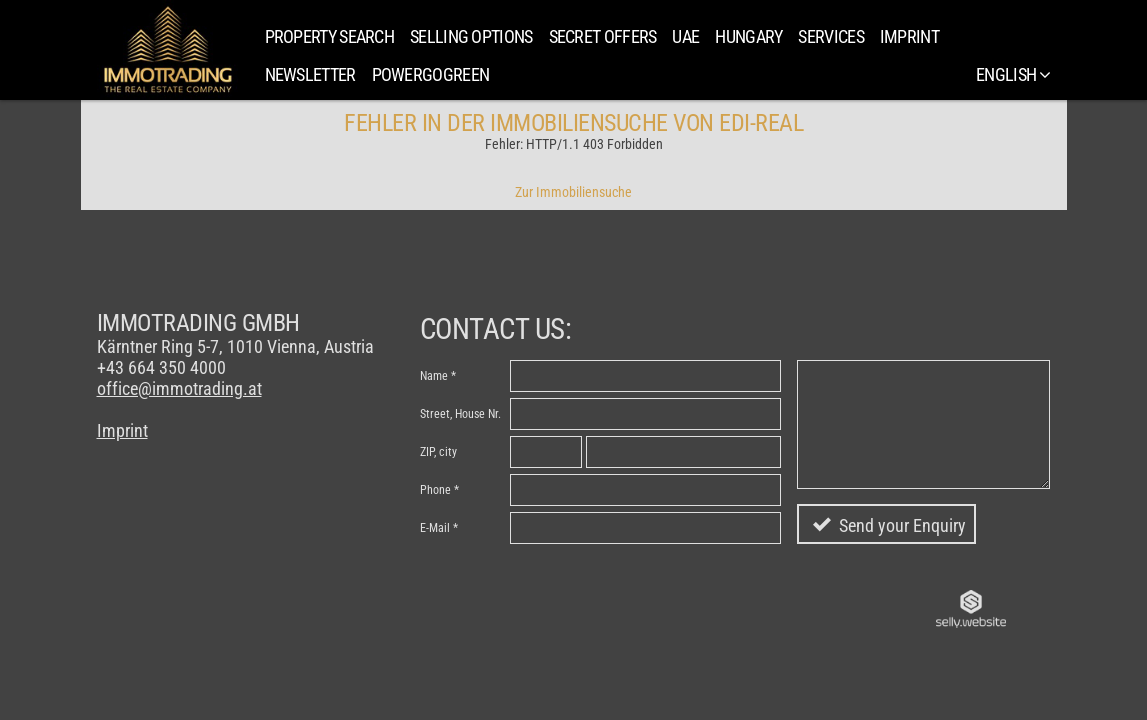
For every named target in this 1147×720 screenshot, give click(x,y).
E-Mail (435, 528)
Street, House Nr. (460, 414)
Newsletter (310, 74)
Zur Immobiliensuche (573, 192)
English (1013, 74)
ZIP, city (438, 452)
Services (830, 36)
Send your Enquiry (902, 525)
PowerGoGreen (431, 74)
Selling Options (471, 36)
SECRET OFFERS (603, 36)
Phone (435, 490)
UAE (685, 36)
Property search (330, 36)
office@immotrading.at (179, 388)
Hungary (748, 36)
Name (434, 376)
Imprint (909, 36)
